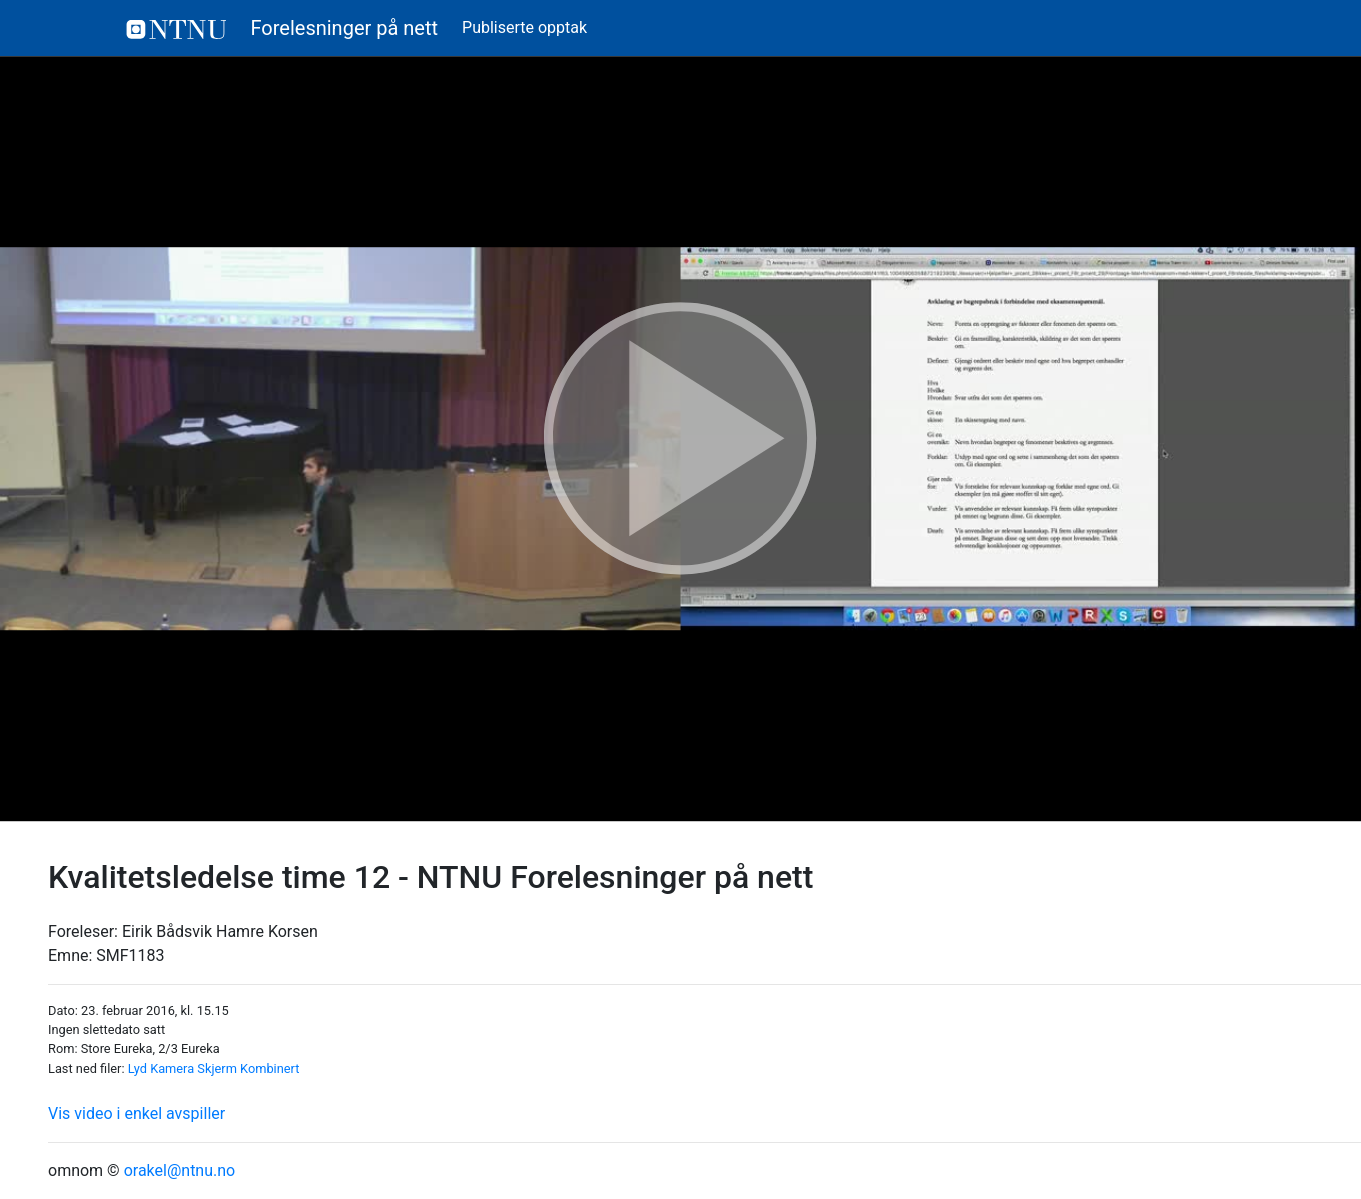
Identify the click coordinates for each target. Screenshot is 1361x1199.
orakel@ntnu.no (180, 1170)
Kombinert (269, 1068)
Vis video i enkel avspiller (136, 1113)
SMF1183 (130, 955)
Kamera (172, 1068)
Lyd (137, 1068)
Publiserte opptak (524, 27)
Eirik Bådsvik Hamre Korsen (220, 931)
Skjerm (217, 1068)
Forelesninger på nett (282, 28)
